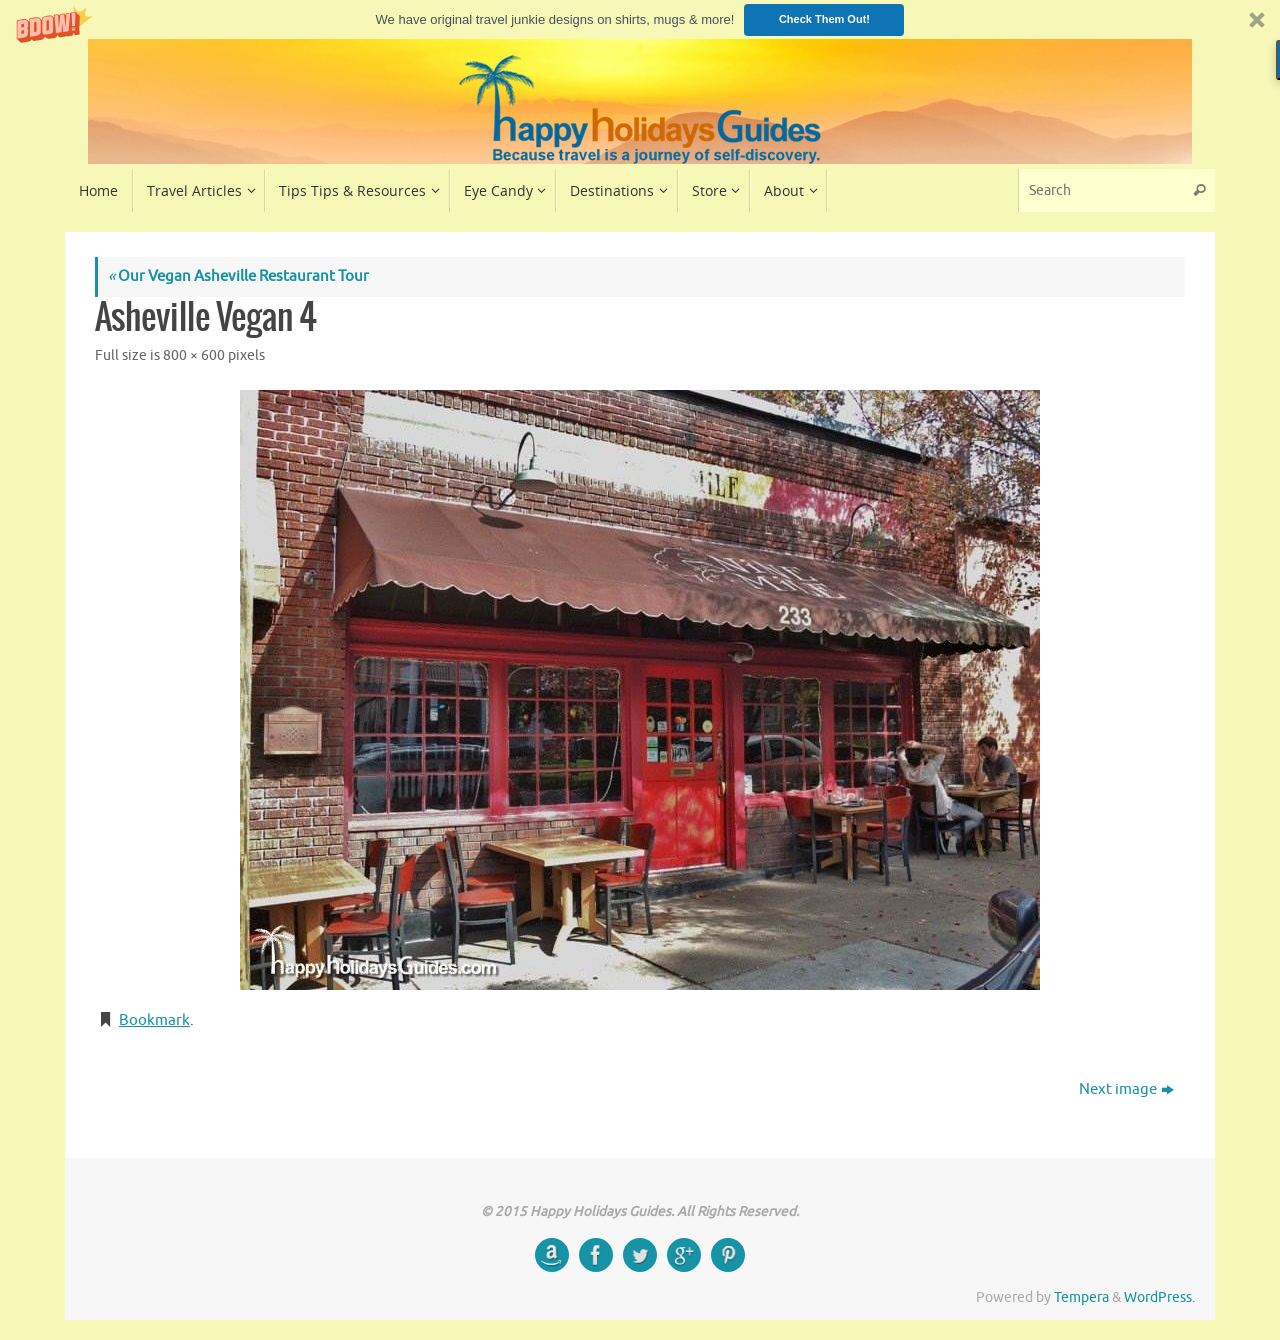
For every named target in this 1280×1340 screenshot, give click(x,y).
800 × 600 (194, 355)
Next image (1126, 1089)
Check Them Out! (824, 19)
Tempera (1081, 1297)
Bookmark (154, 1020)
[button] (640, 19)
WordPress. (1159, 1297)
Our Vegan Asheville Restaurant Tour (238, 276)
